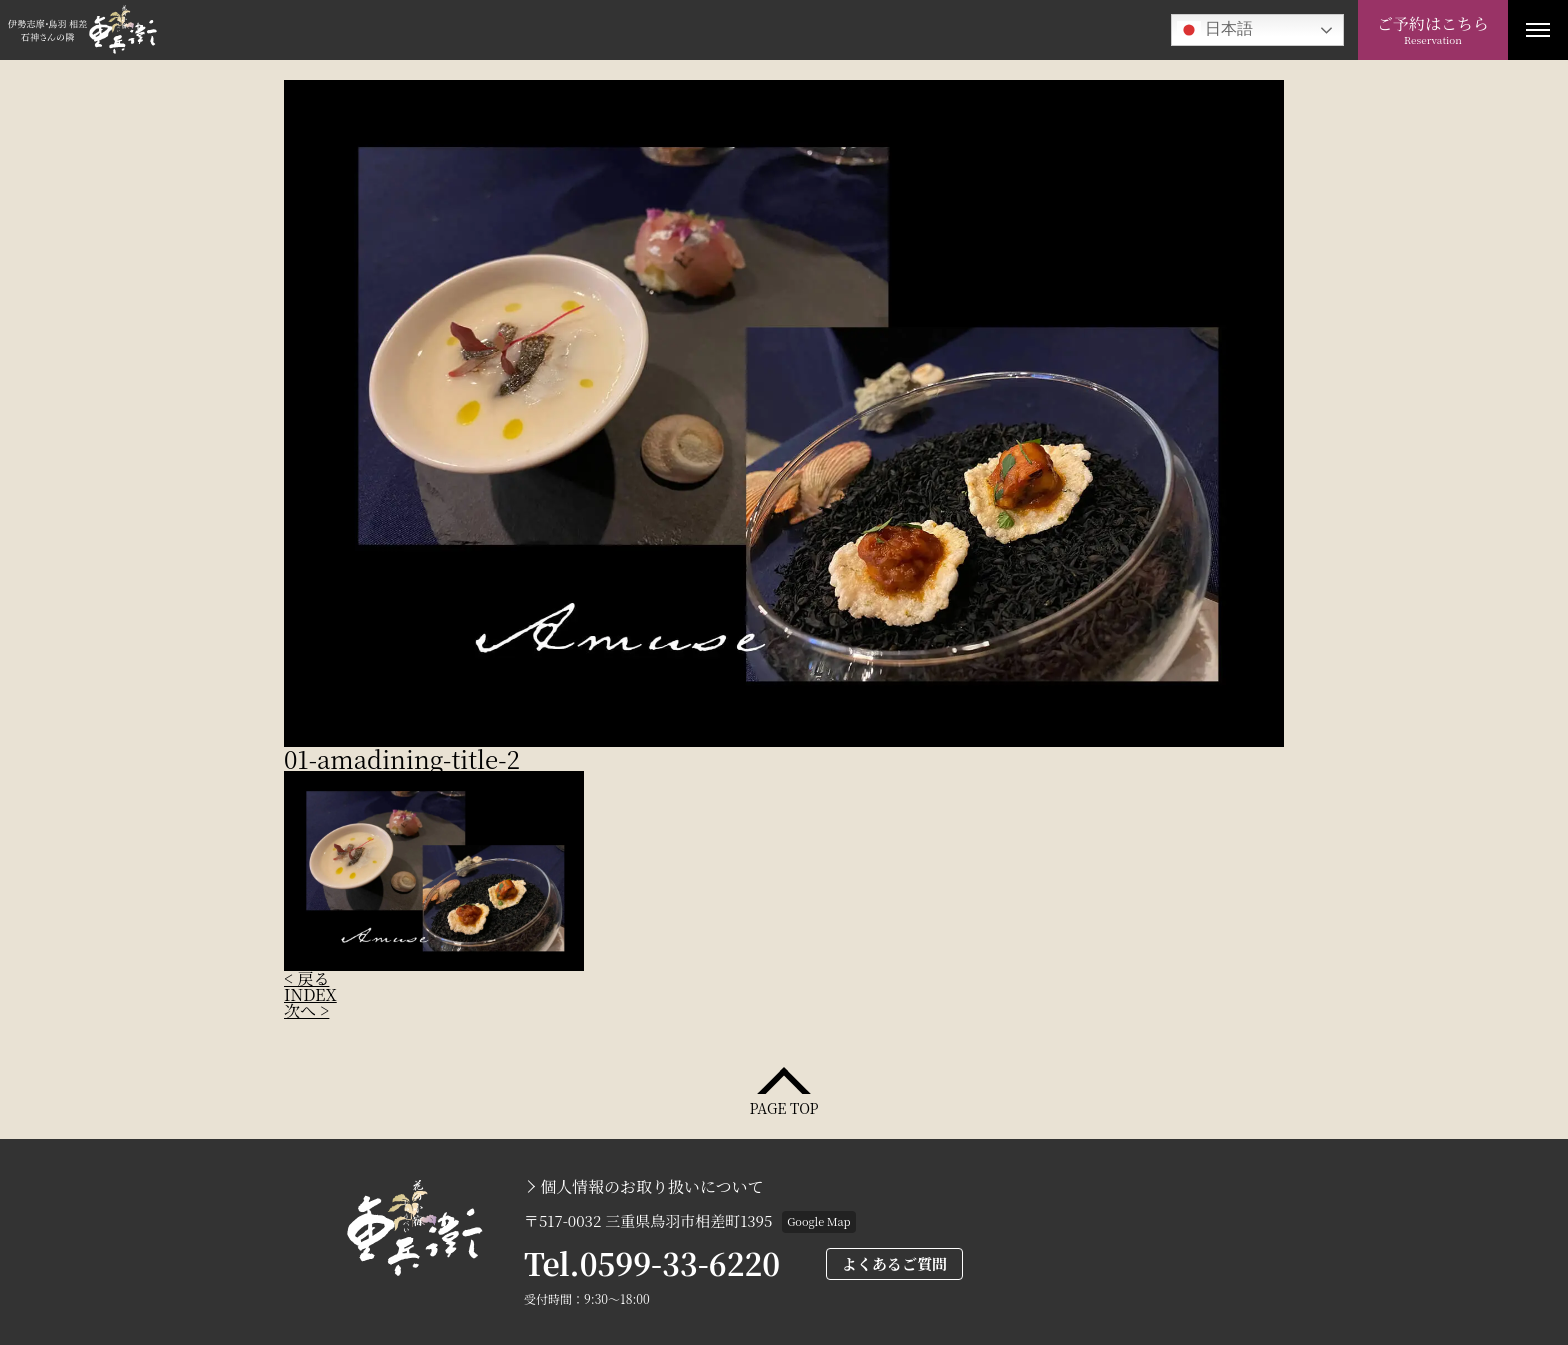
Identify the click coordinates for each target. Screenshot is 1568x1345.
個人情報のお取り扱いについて (652, 1187)
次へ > (306, 1010)
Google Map (818, 1221)
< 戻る (306, 978)
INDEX (310, 994)
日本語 (1215, 30)
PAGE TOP (783, 1106)
